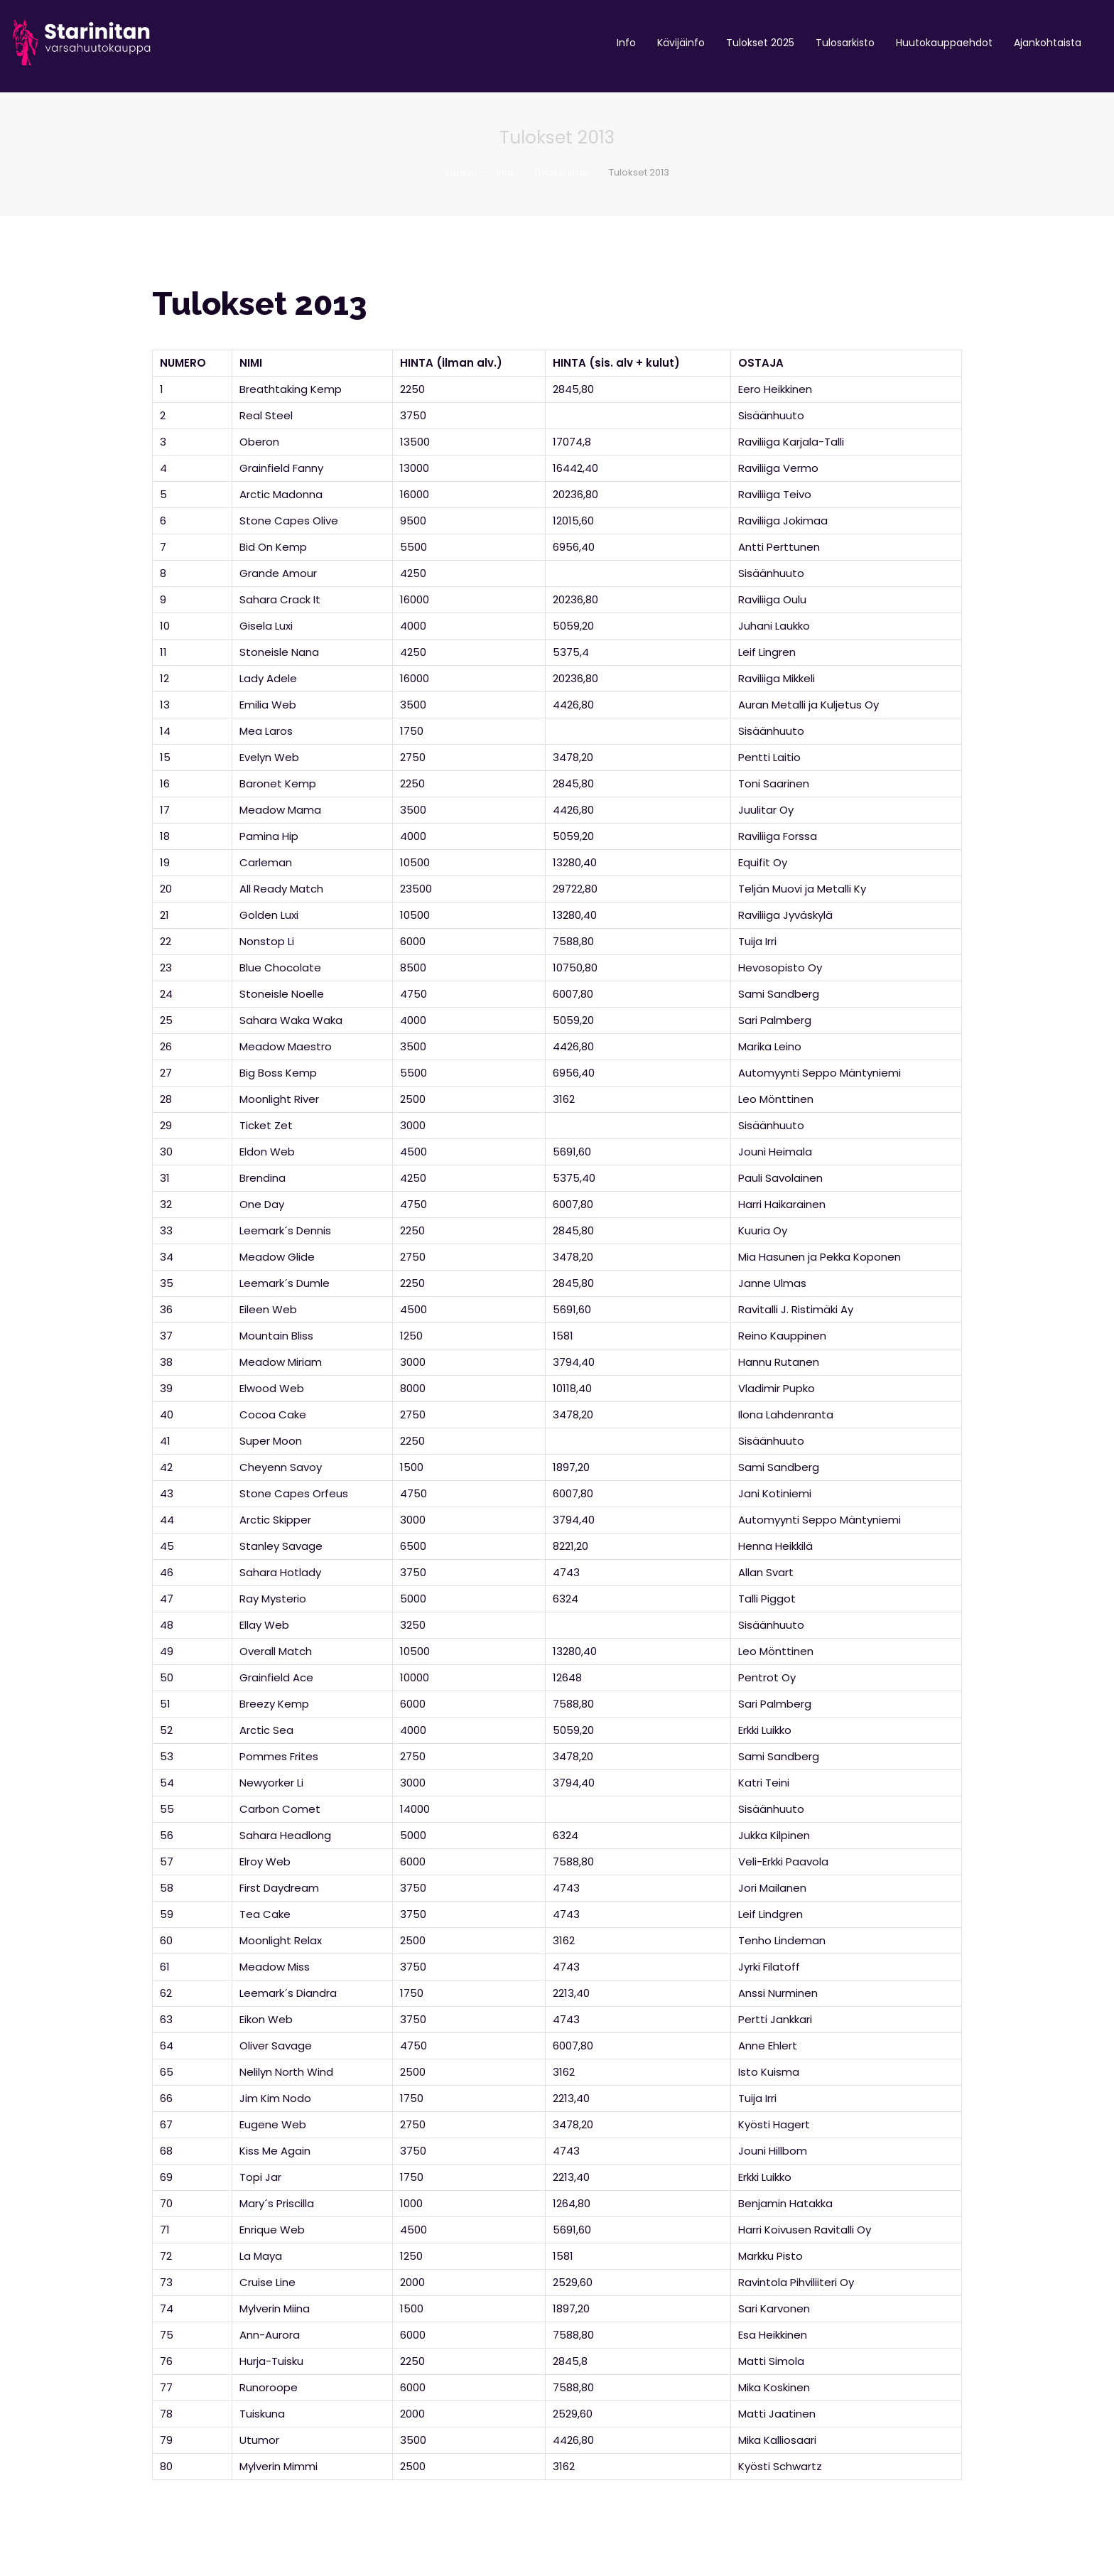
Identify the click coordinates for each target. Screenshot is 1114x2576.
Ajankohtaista (1047, 43)
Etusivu (461, 172)
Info (626, 43)
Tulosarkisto (845, 43)
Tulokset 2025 (760, 43)
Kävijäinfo (681, 43)
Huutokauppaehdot (944, 43)
